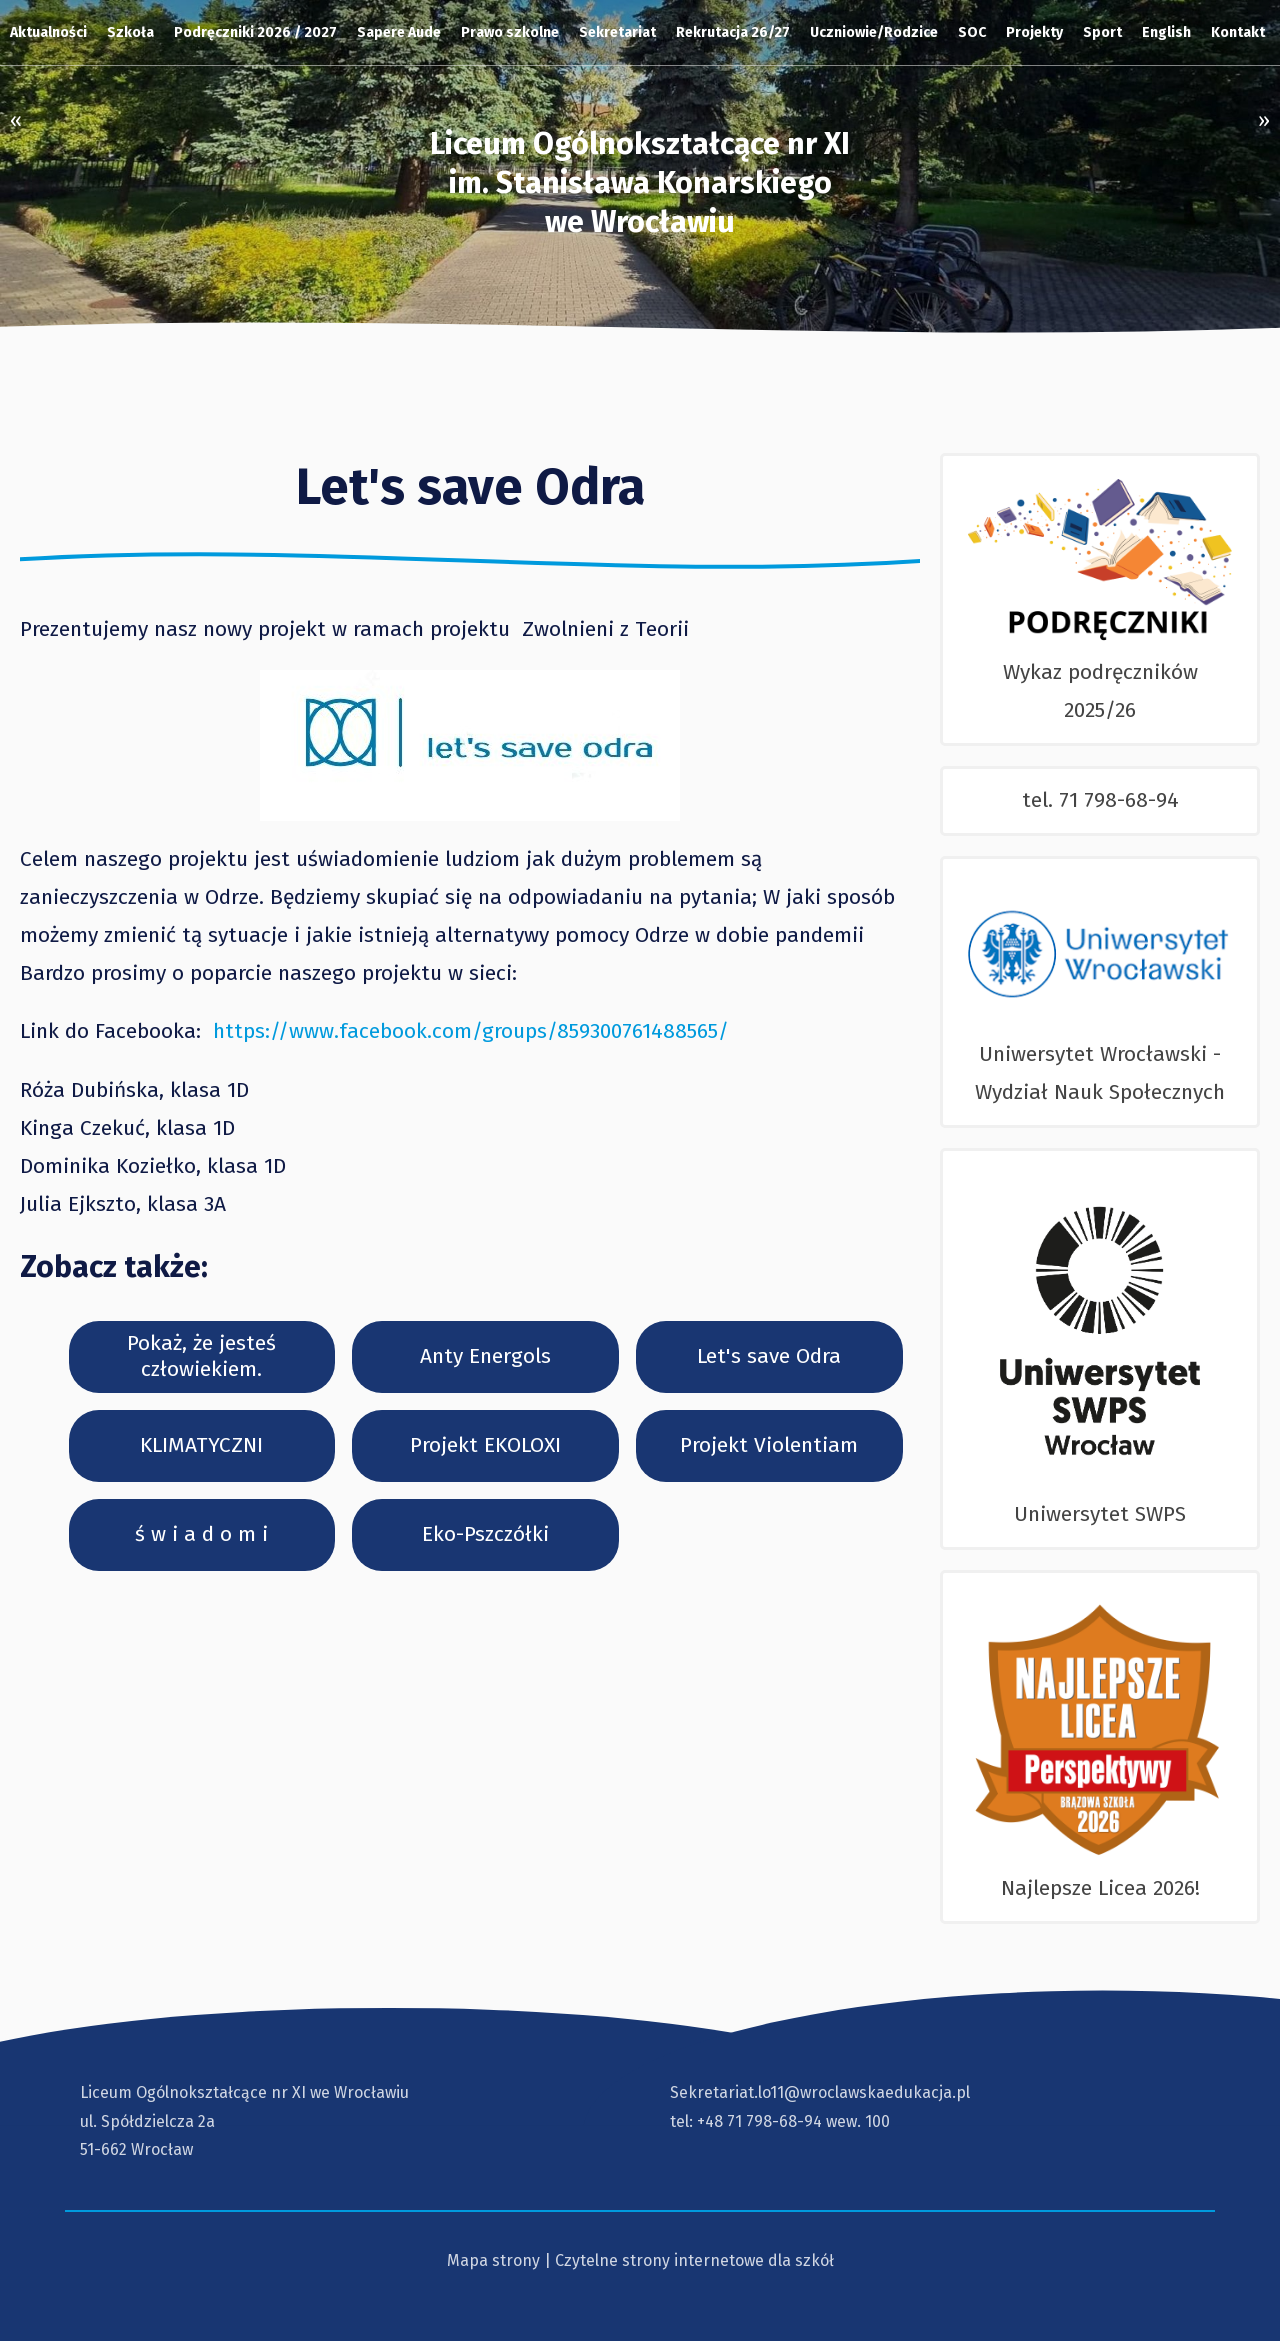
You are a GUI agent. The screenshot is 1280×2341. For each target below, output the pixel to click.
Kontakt (1238, 32)
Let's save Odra (769, 1356)
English (1166, 32)
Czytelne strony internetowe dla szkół (694, 2260)
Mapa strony (493, 2260)
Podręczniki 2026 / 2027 (255, 32)
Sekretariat (617, 32)
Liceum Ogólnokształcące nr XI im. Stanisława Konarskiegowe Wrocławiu (640, 183)
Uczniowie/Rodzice (874, 32)
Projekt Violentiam (769, 1445)
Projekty (1034, 32)
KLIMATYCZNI (201, 1445)
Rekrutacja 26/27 (733, 32)
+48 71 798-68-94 (759, 2121)
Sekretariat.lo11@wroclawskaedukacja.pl (820, 2092)
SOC (972, 32)
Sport (1102, 32)
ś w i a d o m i (201, 1534)
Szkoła (130, 32)
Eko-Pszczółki (485, 1534)
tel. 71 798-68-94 (1100, 800)
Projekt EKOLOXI (485, 1445)
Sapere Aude (399, 32)
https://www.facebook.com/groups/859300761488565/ (471, 1031)
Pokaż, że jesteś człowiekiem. (201, 1355)
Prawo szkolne (510, 32)
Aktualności (48, 32)
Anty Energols (485, 1356)
